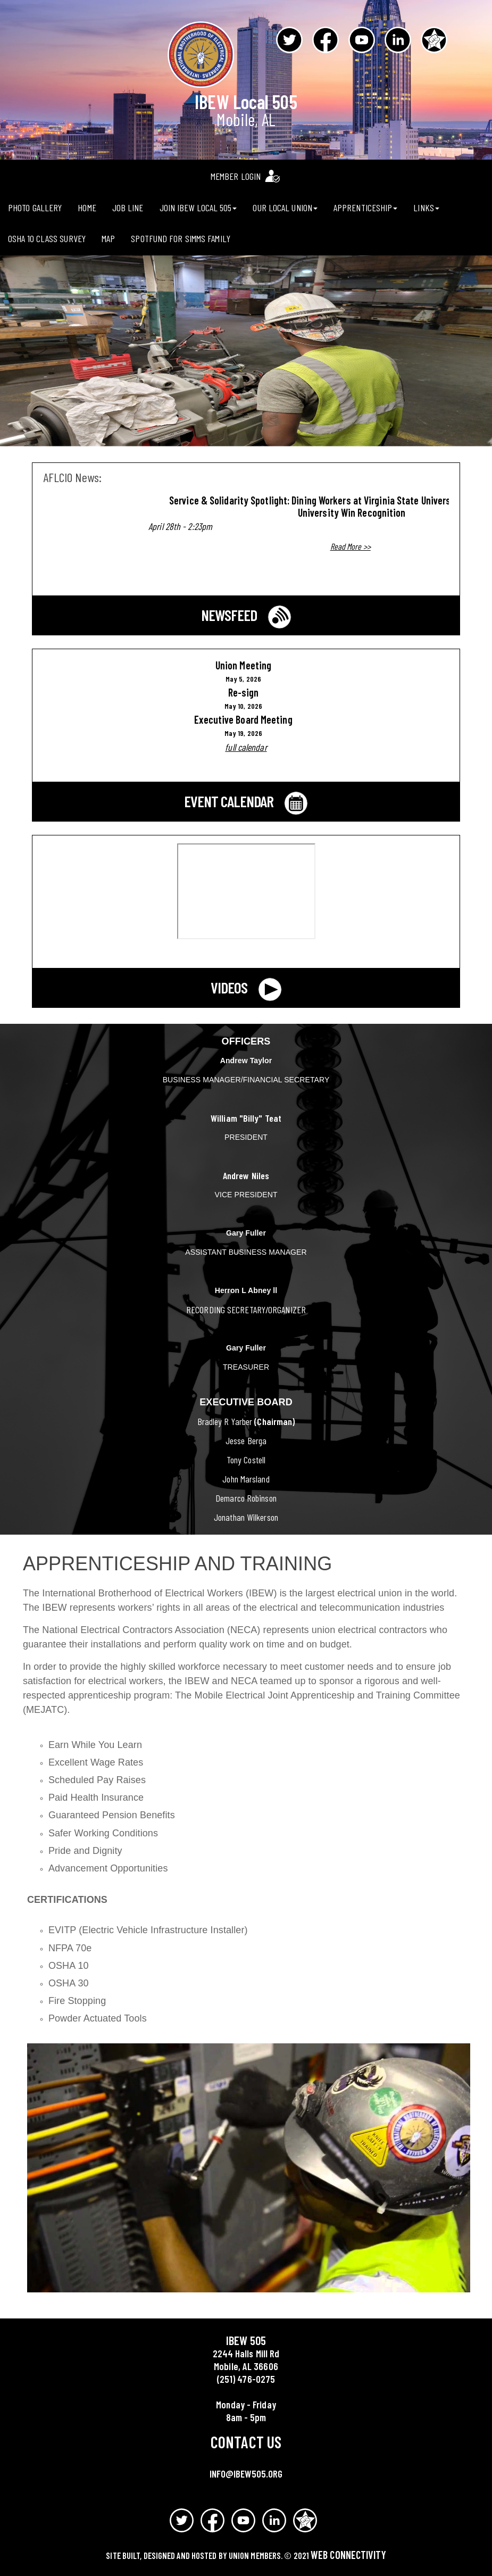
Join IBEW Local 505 (198, 207)
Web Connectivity (348, 2554)
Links (426, 207)
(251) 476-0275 (246, 2379)
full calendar (245, 747)
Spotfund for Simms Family (180, 238)
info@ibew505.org (246, 2473)
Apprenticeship (365, 207)
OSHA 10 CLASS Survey (47, 238)
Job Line (128, 207)
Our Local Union (285, 207)
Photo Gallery (35, 207)
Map (108, 238)
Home (87, 207)
